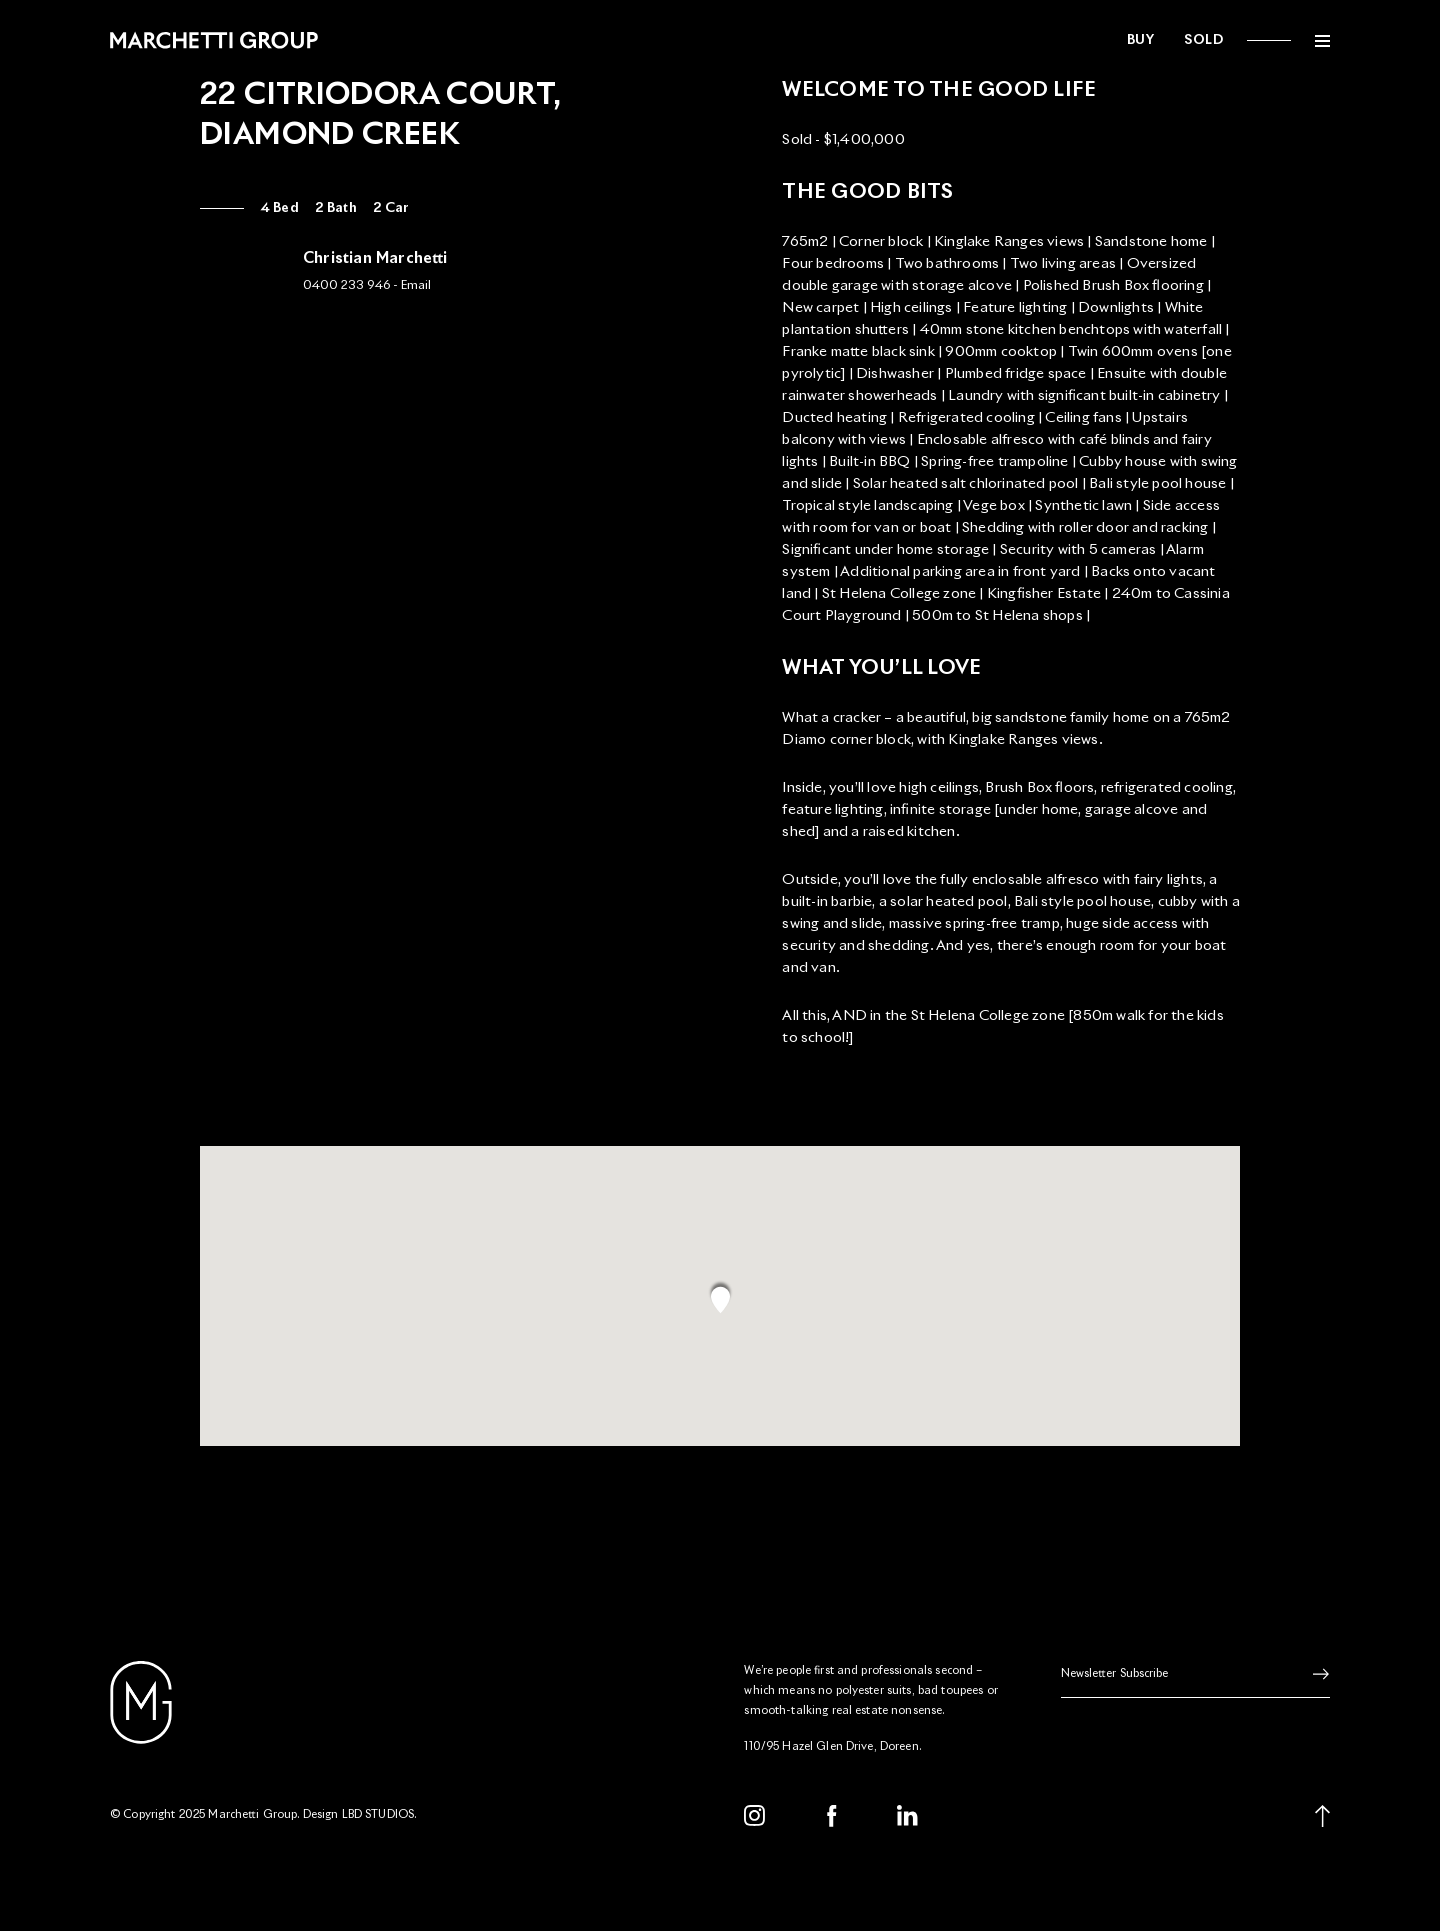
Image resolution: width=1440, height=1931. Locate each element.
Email (416, 286)
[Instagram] (755, 1816)
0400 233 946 (346, 286)
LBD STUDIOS (378, 1814)
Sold (1203, 40)
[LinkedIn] (908, 1816)
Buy (1141, 40)
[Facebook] (832, 1816)
